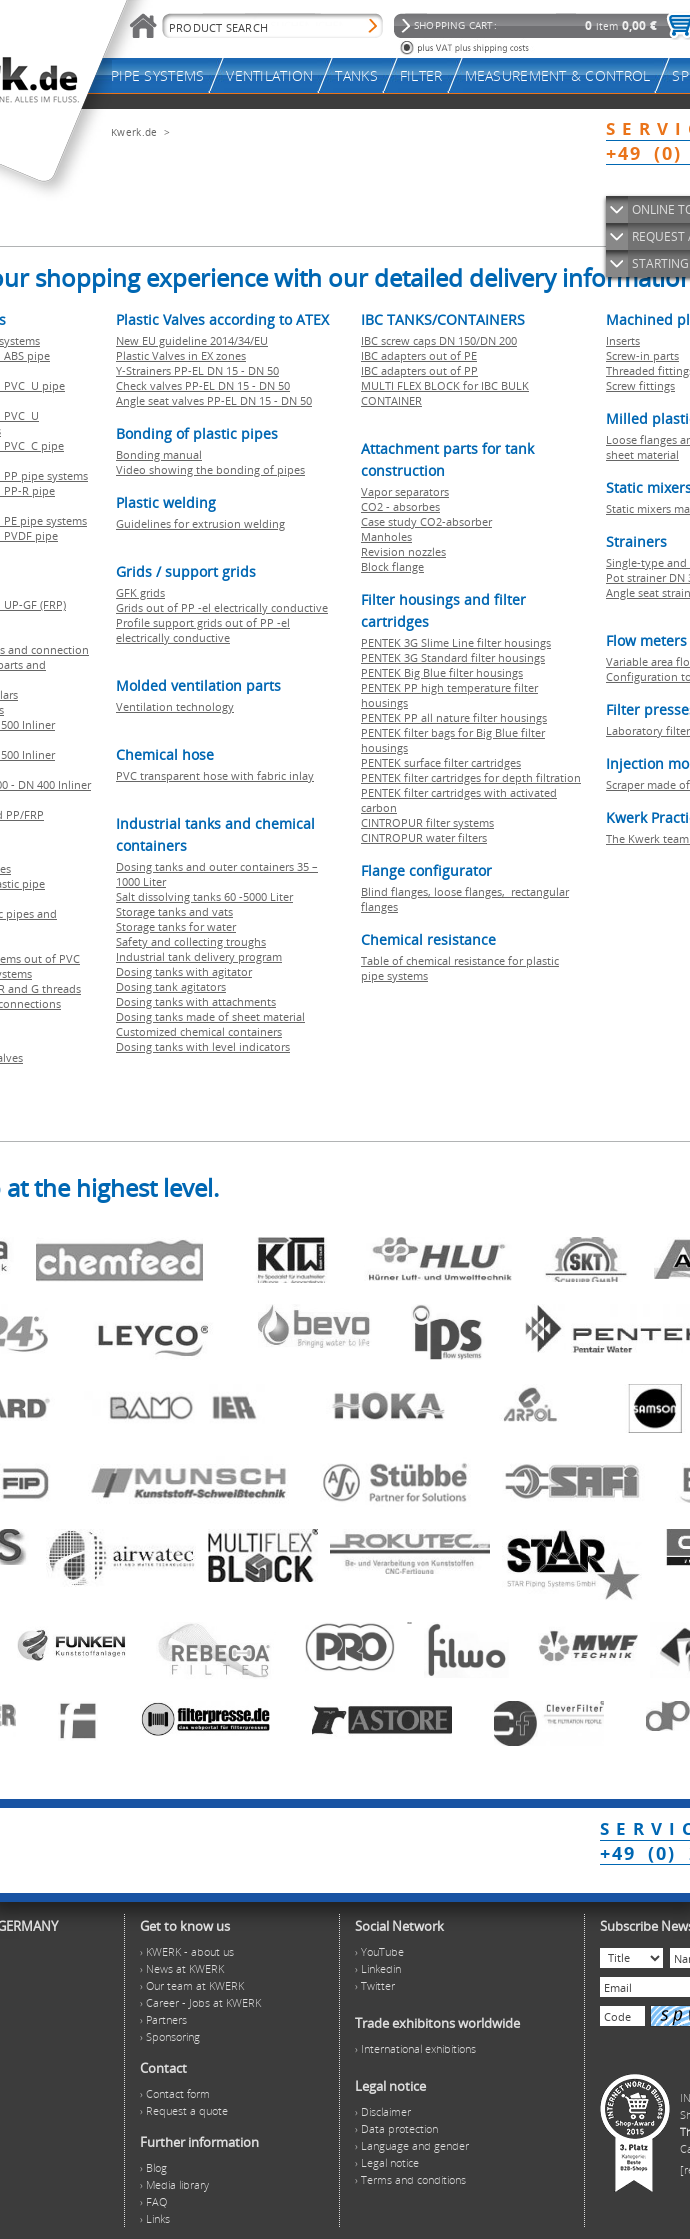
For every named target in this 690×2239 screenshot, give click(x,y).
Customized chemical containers (199, 1031)
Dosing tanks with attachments (196, 1001)
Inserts (623, 340)
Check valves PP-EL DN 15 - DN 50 (203, 385)
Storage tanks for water (176, 926)
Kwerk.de (134, 132)
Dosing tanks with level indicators (203, 1046)
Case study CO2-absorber (426, 521)
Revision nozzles (403, 551)
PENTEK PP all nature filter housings (454, 717)
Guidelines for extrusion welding (200, 523)
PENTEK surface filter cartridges (441, 762)
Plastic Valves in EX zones (181, 355)
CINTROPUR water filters (424, 837)
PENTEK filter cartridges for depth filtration (471, 777)
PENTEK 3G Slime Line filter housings (456, 642)
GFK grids (140, 592)
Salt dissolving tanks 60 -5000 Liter (204, 896)
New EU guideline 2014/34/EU (192, 340)
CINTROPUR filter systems (427, 822)
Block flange (392, 566)
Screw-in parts (642, 355)
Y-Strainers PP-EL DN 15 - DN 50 (197, 370)
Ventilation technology (175, 706)
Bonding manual (159, 454)
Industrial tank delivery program (199, 956)
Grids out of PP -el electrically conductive (222, 607)
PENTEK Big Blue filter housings (442, 672)
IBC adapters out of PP (419, 370)
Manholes (386, 536)
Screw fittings (640, 385)
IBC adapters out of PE (419, 355)
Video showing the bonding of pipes (210, 469)
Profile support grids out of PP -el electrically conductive (203, 630)
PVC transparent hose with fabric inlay (215, 775)
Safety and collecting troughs (191, 941)
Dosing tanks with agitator (184, 971)
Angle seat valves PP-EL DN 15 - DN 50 (214, 400)
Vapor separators (405, 491)
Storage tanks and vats (174, 911)
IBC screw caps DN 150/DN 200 (439, 340)
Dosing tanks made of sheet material (210, 1016)
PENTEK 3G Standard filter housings (453, 657)
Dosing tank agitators (171, 986)
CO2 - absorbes (400, 506)
